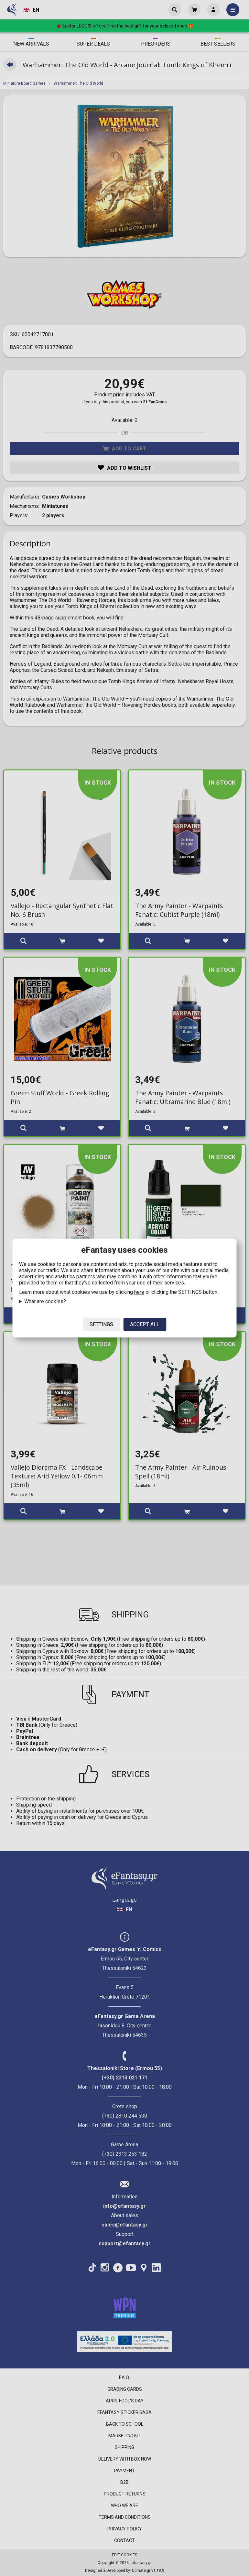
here (139, 1292)
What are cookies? (45, 1301)
